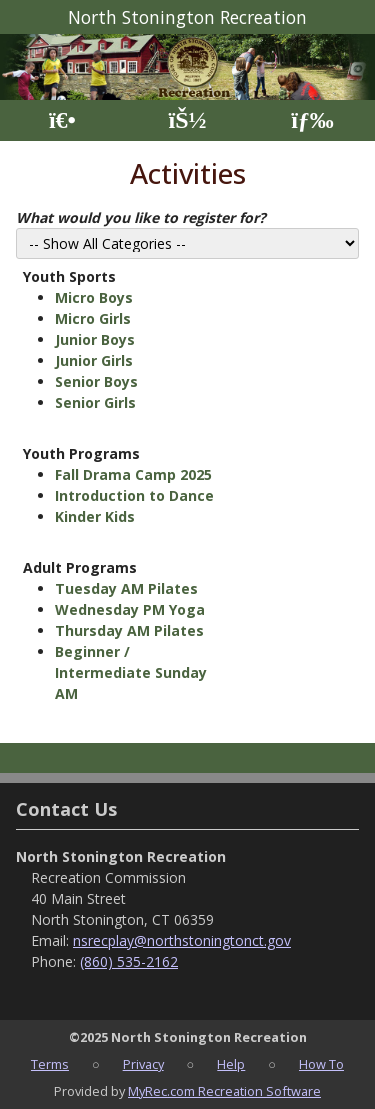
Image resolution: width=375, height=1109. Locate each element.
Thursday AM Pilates (129, 630)
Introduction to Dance (134, 495)
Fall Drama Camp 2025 (133, 474)
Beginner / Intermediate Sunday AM (131, 672)
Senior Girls (95, 402)
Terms (50, 1064)
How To (321, 1064)
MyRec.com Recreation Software (224, 1091)
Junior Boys (95, 339)
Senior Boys (96, 381)
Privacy (143, 1064)
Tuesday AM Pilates (126, 588)
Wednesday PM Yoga (130, 609)
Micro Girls (93, 318)
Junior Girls (94, 360)
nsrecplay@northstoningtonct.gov (182, 940)
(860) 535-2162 (129, 961)
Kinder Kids (95, 516)
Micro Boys (94, 297)
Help (231, 1064)
